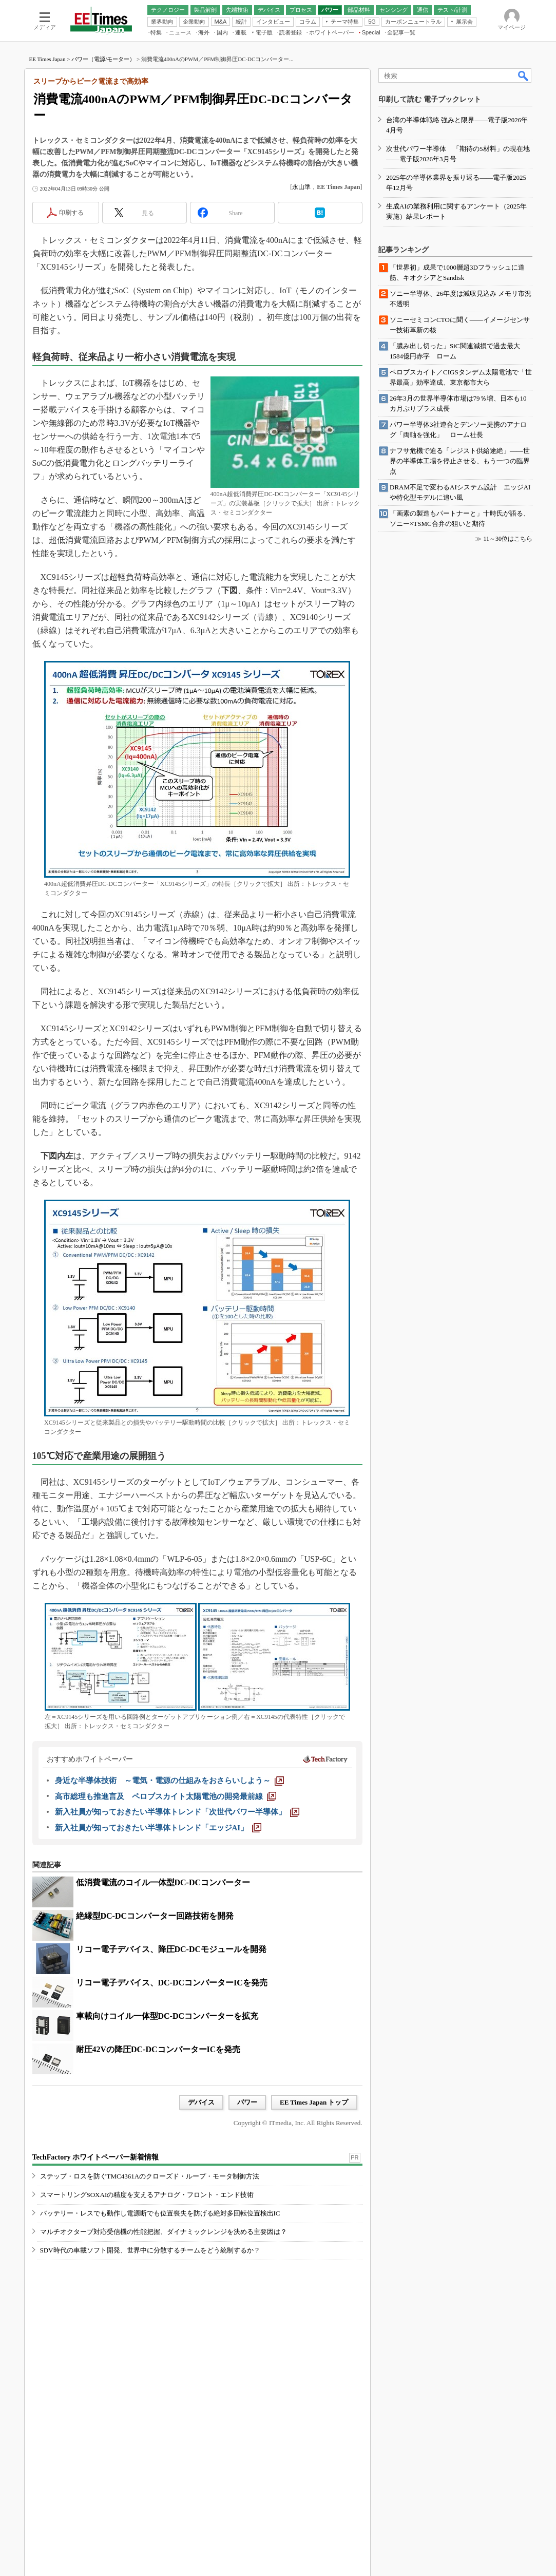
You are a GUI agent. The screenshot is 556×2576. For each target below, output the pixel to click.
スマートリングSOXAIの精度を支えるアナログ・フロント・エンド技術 (147, 2195)
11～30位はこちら (507, 538)
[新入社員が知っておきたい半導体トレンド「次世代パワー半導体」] (177, 1812)
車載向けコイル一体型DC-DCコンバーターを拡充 (167, 2016)
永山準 (301, 187)
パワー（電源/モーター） (103, 59)
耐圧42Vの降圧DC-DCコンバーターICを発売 (158, 2049)
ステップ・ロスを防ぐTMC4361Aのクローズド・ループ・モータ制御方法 (150, 2176)
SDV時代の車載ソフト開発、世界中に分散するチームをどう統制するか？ (150, 2250)
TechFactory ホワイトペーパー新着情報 (95, 2157)
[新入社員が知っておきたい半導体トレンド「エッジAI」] (158, 1828)
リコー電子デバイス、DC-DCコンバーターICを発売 (171, 1982)
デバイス (201, 2102)
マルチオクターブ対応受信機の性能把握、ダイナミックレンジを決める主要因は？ (163, 2232)
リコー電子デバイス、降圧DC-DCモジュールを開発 (171, 1949)
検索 (523, 75)
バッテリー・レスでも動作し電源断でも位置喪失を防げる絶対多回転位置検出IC (160, 2213)
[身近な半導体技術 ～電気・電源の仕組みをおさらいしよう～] (169, 1780)
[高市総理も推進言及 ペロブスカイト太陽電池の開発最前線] (165, 1796)
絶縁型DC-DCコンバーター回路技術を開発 (155, 1915)
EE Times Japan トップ (314, 2102)
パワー (247, 2102)
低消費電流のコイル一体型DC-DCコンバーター (163, 1882)
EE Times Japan (47, 59)
